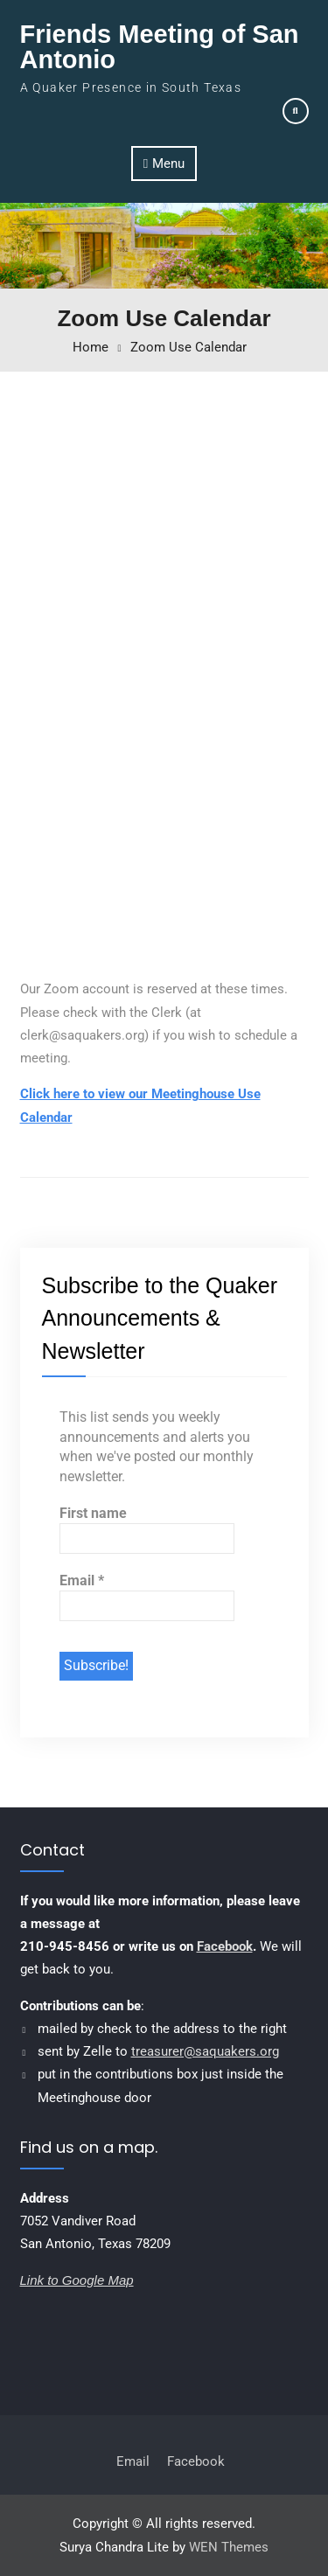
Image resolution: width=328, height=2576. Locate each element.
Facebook (225, 1946)
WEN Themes (229, 2547)
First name (93, 1513)
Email (81, 1580)
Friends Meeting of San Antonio (159, 46)
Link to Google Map (77, 2280)
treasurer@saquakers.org (205, 2051)
